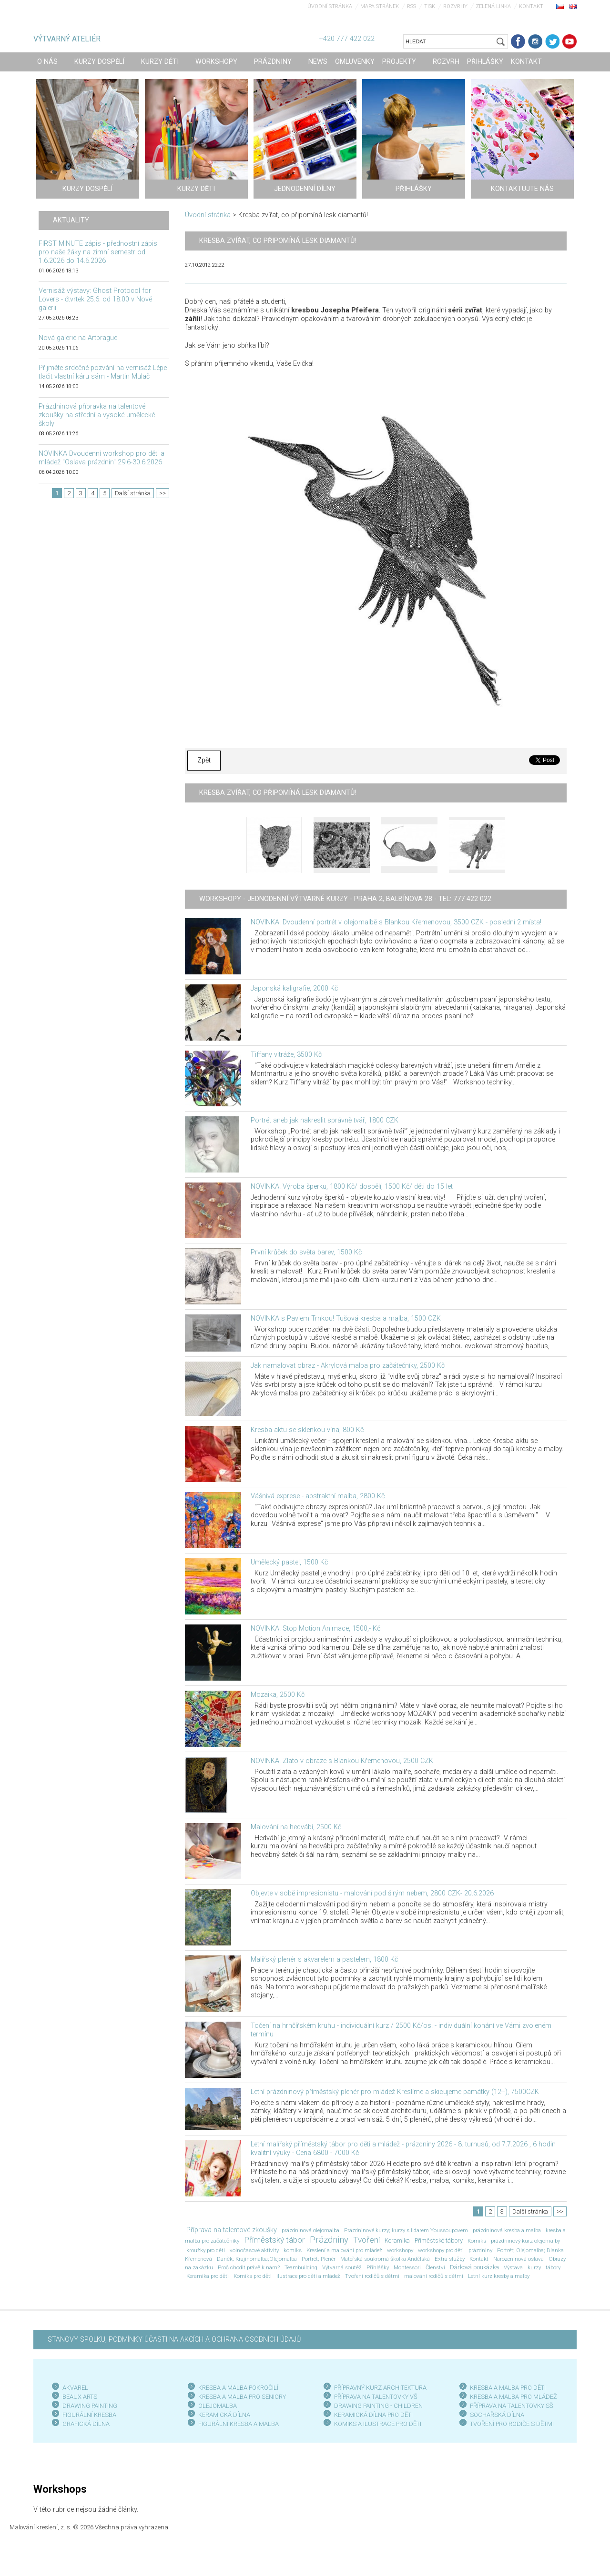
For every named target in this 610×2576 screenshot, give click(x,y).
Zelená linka (493, 6)
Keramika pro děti (207, 2276)
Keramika (397, 2240)
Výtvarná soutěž (342, 2267)
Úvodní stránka (329, 6)
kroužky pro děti (205, 2250)
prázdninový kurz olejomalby (525, 2240)
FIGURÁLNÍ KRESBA (89, 2414)
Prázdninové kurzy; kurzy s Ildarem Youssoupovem (406, 2230)
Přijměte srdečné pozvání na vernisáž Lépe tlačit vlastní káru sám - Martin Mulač (103, 372)
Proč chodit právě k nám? (249, 2267)
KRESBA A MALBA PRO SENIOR (240, 2396)
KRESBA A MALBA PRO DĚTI (508, 2387)
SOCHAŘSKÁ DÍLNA (497, 2414)
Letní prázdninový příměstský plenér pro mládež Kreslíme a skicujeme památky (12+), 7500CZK (395, 2092)
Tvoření (366, 2240)
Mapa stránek (379, 6)
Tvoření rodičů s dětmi (372, 2276)
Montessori (407, 2267)
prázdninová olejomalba (310, 2230)
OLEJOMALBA (217, 2405)
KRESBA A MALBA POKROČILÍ (238, 2387)
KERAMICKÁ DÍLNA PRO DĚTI (373, 2414)
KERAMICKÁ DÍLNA (224, 2414)
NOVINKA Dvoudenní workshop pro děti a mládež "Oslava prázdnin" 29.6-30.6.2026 (101, 458)
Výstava (513, 2267)
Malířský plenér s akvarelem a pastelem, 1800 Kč (324, 1959)
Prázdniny (329, 2240)
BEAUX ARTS (79, 2396)
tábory (553, 2267)
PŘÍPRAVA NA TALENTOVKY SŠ (511, 2405)
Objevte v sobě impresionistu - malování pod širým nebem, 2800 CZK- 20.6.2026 (372, 1893)
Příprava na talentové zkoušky (231, 2230)
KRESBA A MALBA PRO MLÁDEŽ (513, 2396)
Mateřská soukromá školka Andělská (385, 2258)
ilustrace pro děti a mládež (308, 2276)
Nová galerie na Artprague (78, 338)
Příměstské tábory (439, 2240)
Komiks (477, 2240)
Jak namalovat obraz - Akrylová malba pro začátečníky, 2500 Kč (348, 1366)
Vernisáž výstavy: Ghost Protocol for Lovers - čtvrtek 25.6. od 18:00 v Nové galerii (95, 299)
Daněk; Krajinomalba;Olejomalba (257, 2258)
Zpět (204, 760)
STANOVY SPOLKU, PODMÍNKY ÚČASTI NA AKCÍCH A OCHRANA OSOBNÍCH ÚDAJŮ (174, 2339)
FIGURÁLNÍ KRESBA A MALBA (238, 2423)
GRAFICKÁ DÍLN (84, 2423)
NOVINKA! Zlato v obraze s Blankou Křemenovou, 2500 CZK (342, 1761)
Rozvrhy (455, 6)
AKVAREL (75, 2387)
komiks (293, 2250)
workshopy (400, 2250)
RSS (411, 6)
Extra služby (450, 2258)
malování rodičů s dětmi (433, 2276)
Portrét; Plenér (319, 2258)
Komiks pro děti (253, 2276)
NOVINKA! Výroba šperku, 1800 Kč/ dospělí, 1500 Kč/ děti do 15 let (352, 1187)
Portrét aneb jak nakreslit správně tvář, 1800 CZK (324, 1120)
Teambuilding (301, 2267)
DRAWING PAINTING (89, 2405)
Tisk (429, 6)
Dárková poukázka (474, 2267)
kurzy (534, 2267)
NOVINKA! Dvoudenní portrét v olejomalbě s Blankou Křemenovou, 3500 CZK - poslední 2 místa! (396, 922)
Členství (435, 2267)
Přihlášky (377, 2267)
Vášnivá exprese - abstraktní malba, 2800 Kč (318, 1496)
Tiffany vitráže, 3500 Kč (286, 1055)
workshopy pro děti (441, 2250)
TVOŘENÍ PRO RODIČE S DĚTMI (512, 2423)
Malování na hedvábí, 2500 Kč (296, 1827)
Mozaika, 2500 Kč (278, 1695)
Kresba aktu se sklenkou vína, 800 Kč (307, 1430)
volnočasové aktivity (254, 2250)
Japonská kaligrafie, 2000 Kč (294, 988)
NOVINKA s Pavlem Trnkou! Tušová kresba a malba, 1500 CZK (346, 1318)
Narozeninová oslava (518, 2258)
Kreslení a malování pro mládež (344, 2250)
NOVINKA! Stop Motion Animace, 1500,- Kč (315, 1628)
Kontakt (531, 6)
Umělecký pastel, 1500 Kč (289, 1562)
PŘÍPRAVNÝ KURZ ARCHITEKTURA (380, 2387)
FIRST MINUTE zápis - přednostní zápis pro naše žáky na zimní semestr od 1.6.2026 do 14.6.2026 (98, 252)
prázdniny (480, 2250)
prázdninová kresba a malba (507, 2230)
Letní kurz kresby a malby (498, 2276)
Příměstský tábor (274, 2240)
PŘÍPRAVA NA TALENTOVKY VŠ (375, 2396)
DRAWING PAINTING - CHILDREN (378, 2405)
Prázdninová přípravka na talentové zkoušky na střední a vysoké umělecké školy (97, 415)
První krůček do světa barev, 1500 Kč (306, 1252)
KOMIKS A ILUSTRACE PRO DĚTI (377, 2423)
